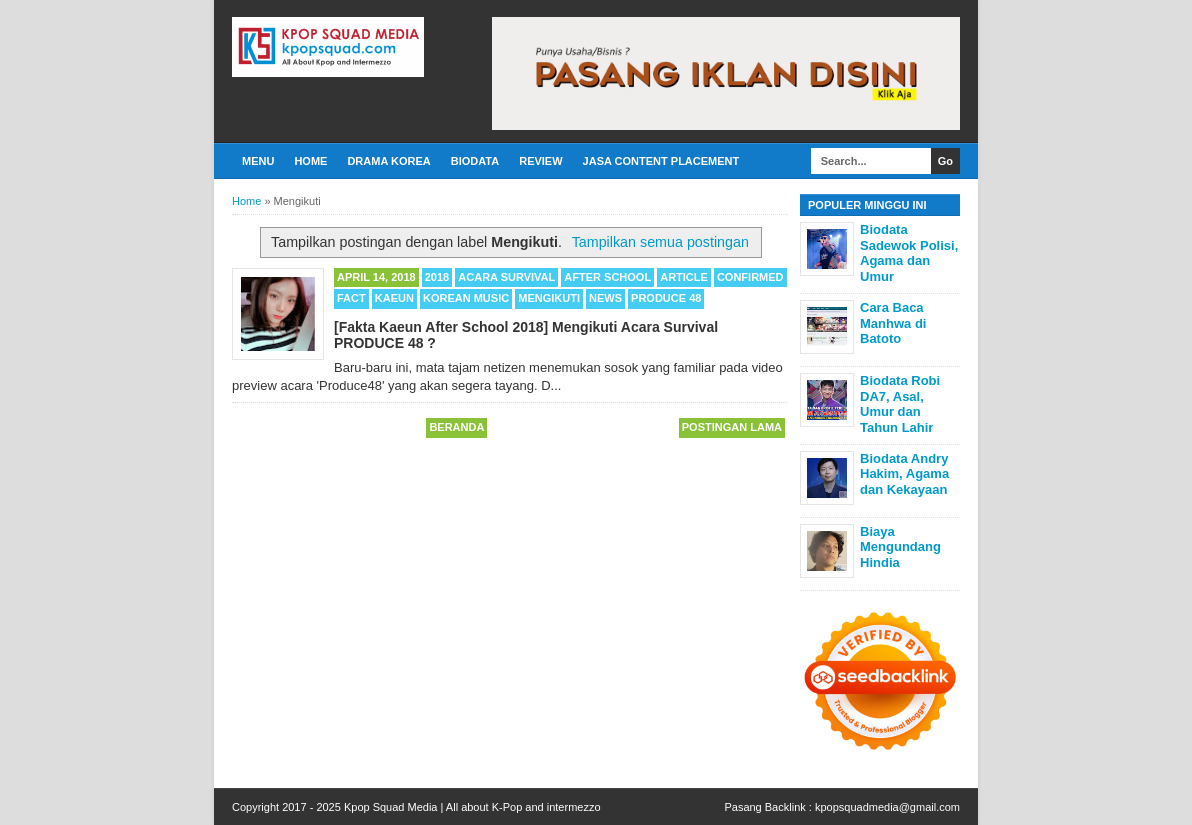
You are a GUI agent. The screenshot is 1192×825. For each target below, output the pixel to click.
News (605, 298)
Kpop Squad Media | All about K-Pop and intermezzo (472, 807)
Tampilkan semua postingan (660, 242)
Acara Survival (506, 277)
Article (684, 277)
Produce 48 (666, 298)
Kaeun (394, 298)
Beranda (456, 427)
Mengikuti (549, 298)
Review (540, 161)
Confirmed (750, 277)
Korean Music (466, 298)
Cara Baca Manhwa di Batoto (893, 323)
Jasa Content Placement (661, 161)
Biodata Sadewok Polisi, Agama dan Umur (909, 253)
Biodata (475, 161)
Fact (351, 298)
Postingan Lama (732, 427)
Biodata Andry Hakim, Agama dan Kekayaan (904, 474)
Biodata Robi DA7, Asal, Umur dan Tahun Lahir (900, 404)
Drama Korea (388, 161)
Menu (258, 161)
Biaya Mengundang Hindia (900, 547)
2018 (437, 277)
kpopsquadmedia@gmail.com (887, 807)
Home (310, 161)
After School (607, 277)
